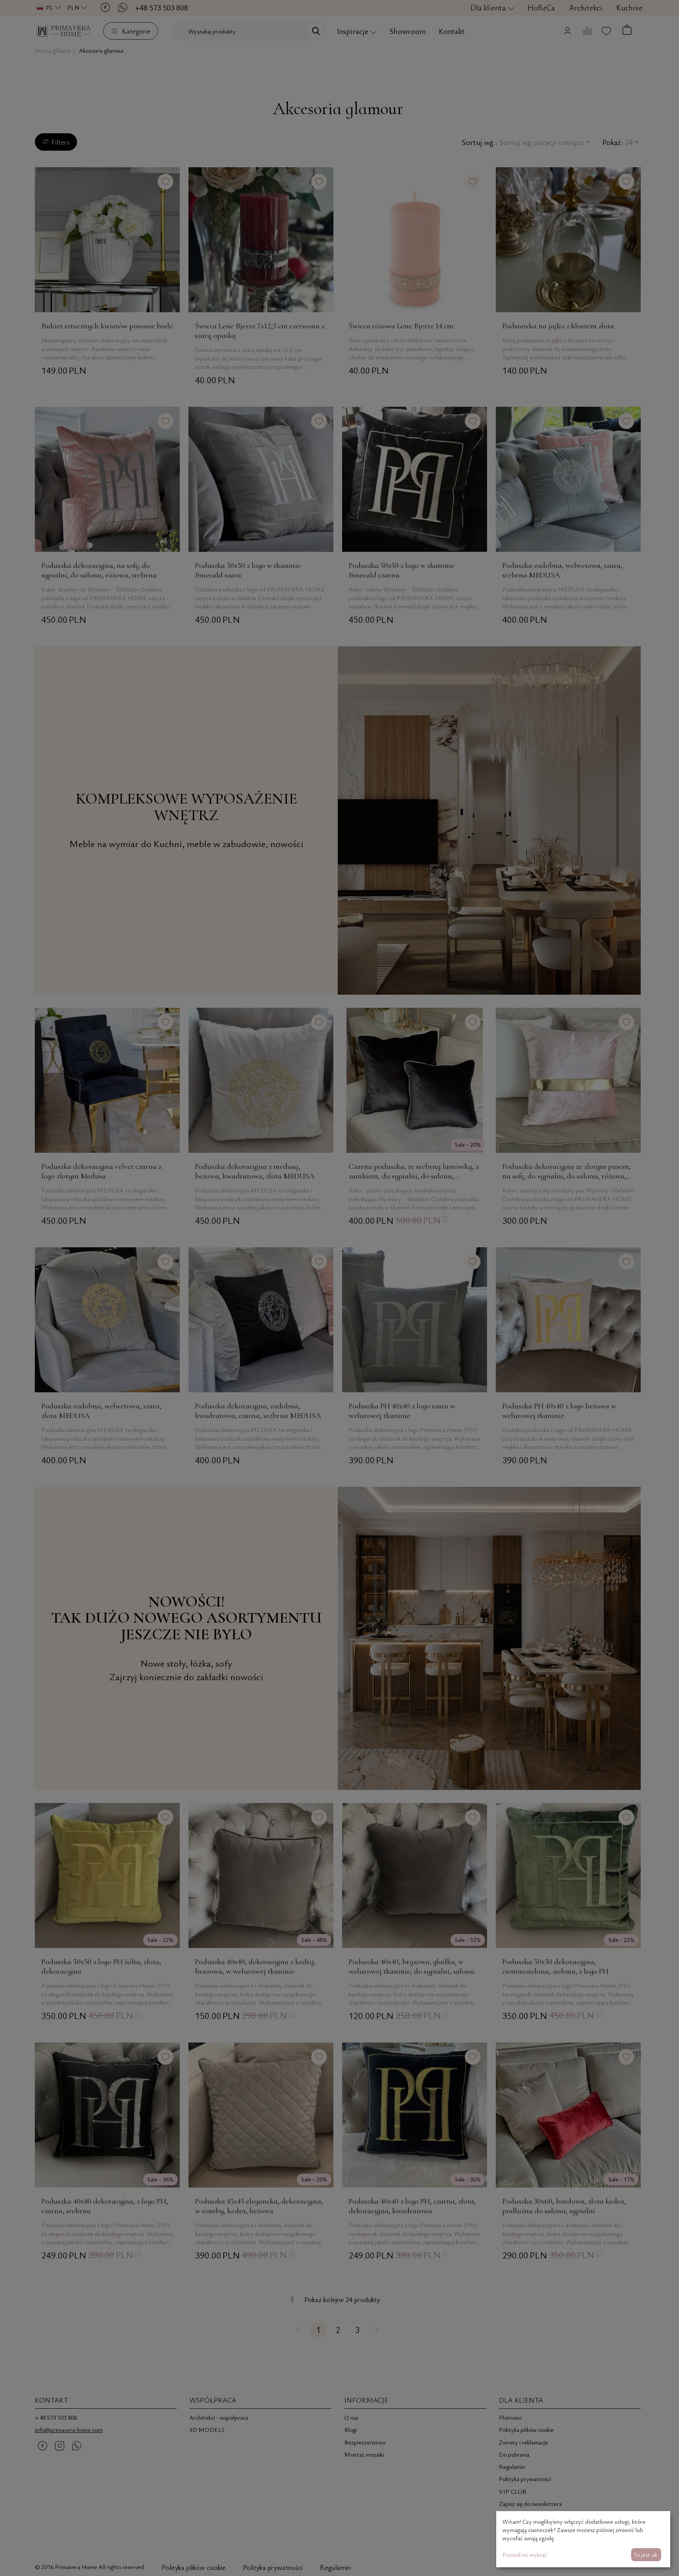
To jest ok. (646, 2554)
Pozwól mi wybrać (524, 2554)
